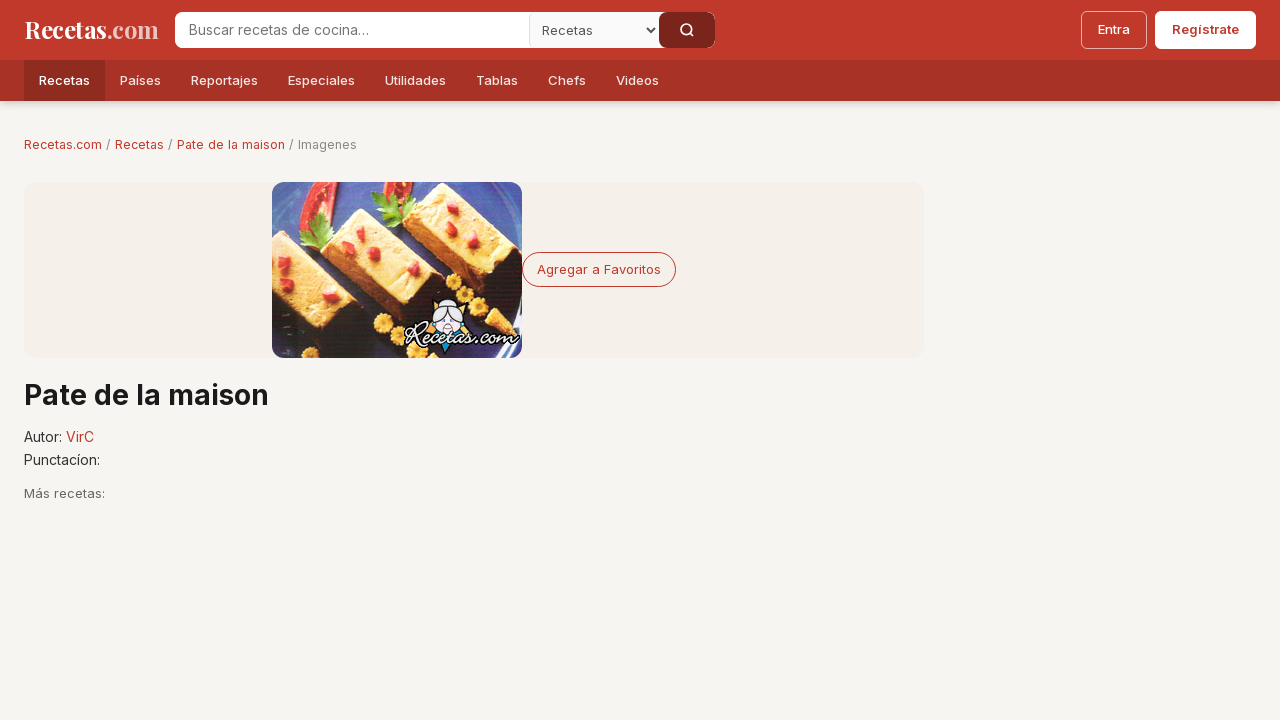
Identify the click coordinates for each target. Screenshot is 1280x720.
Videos (637, 80)
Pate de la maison (231, 144)
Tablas (497, 80)
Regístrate (1205, 29)
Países (140, 80)
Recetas (64, 80)
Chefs (567, 80)
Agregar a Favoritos (599, 269)
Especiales (321, 80)
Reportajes (224, 80)
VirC (80, 436)
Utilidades (415, 80)
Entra (1114, 29)
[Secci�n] (594, 30)
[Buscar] (687, 30)
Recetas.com (63, 144)
